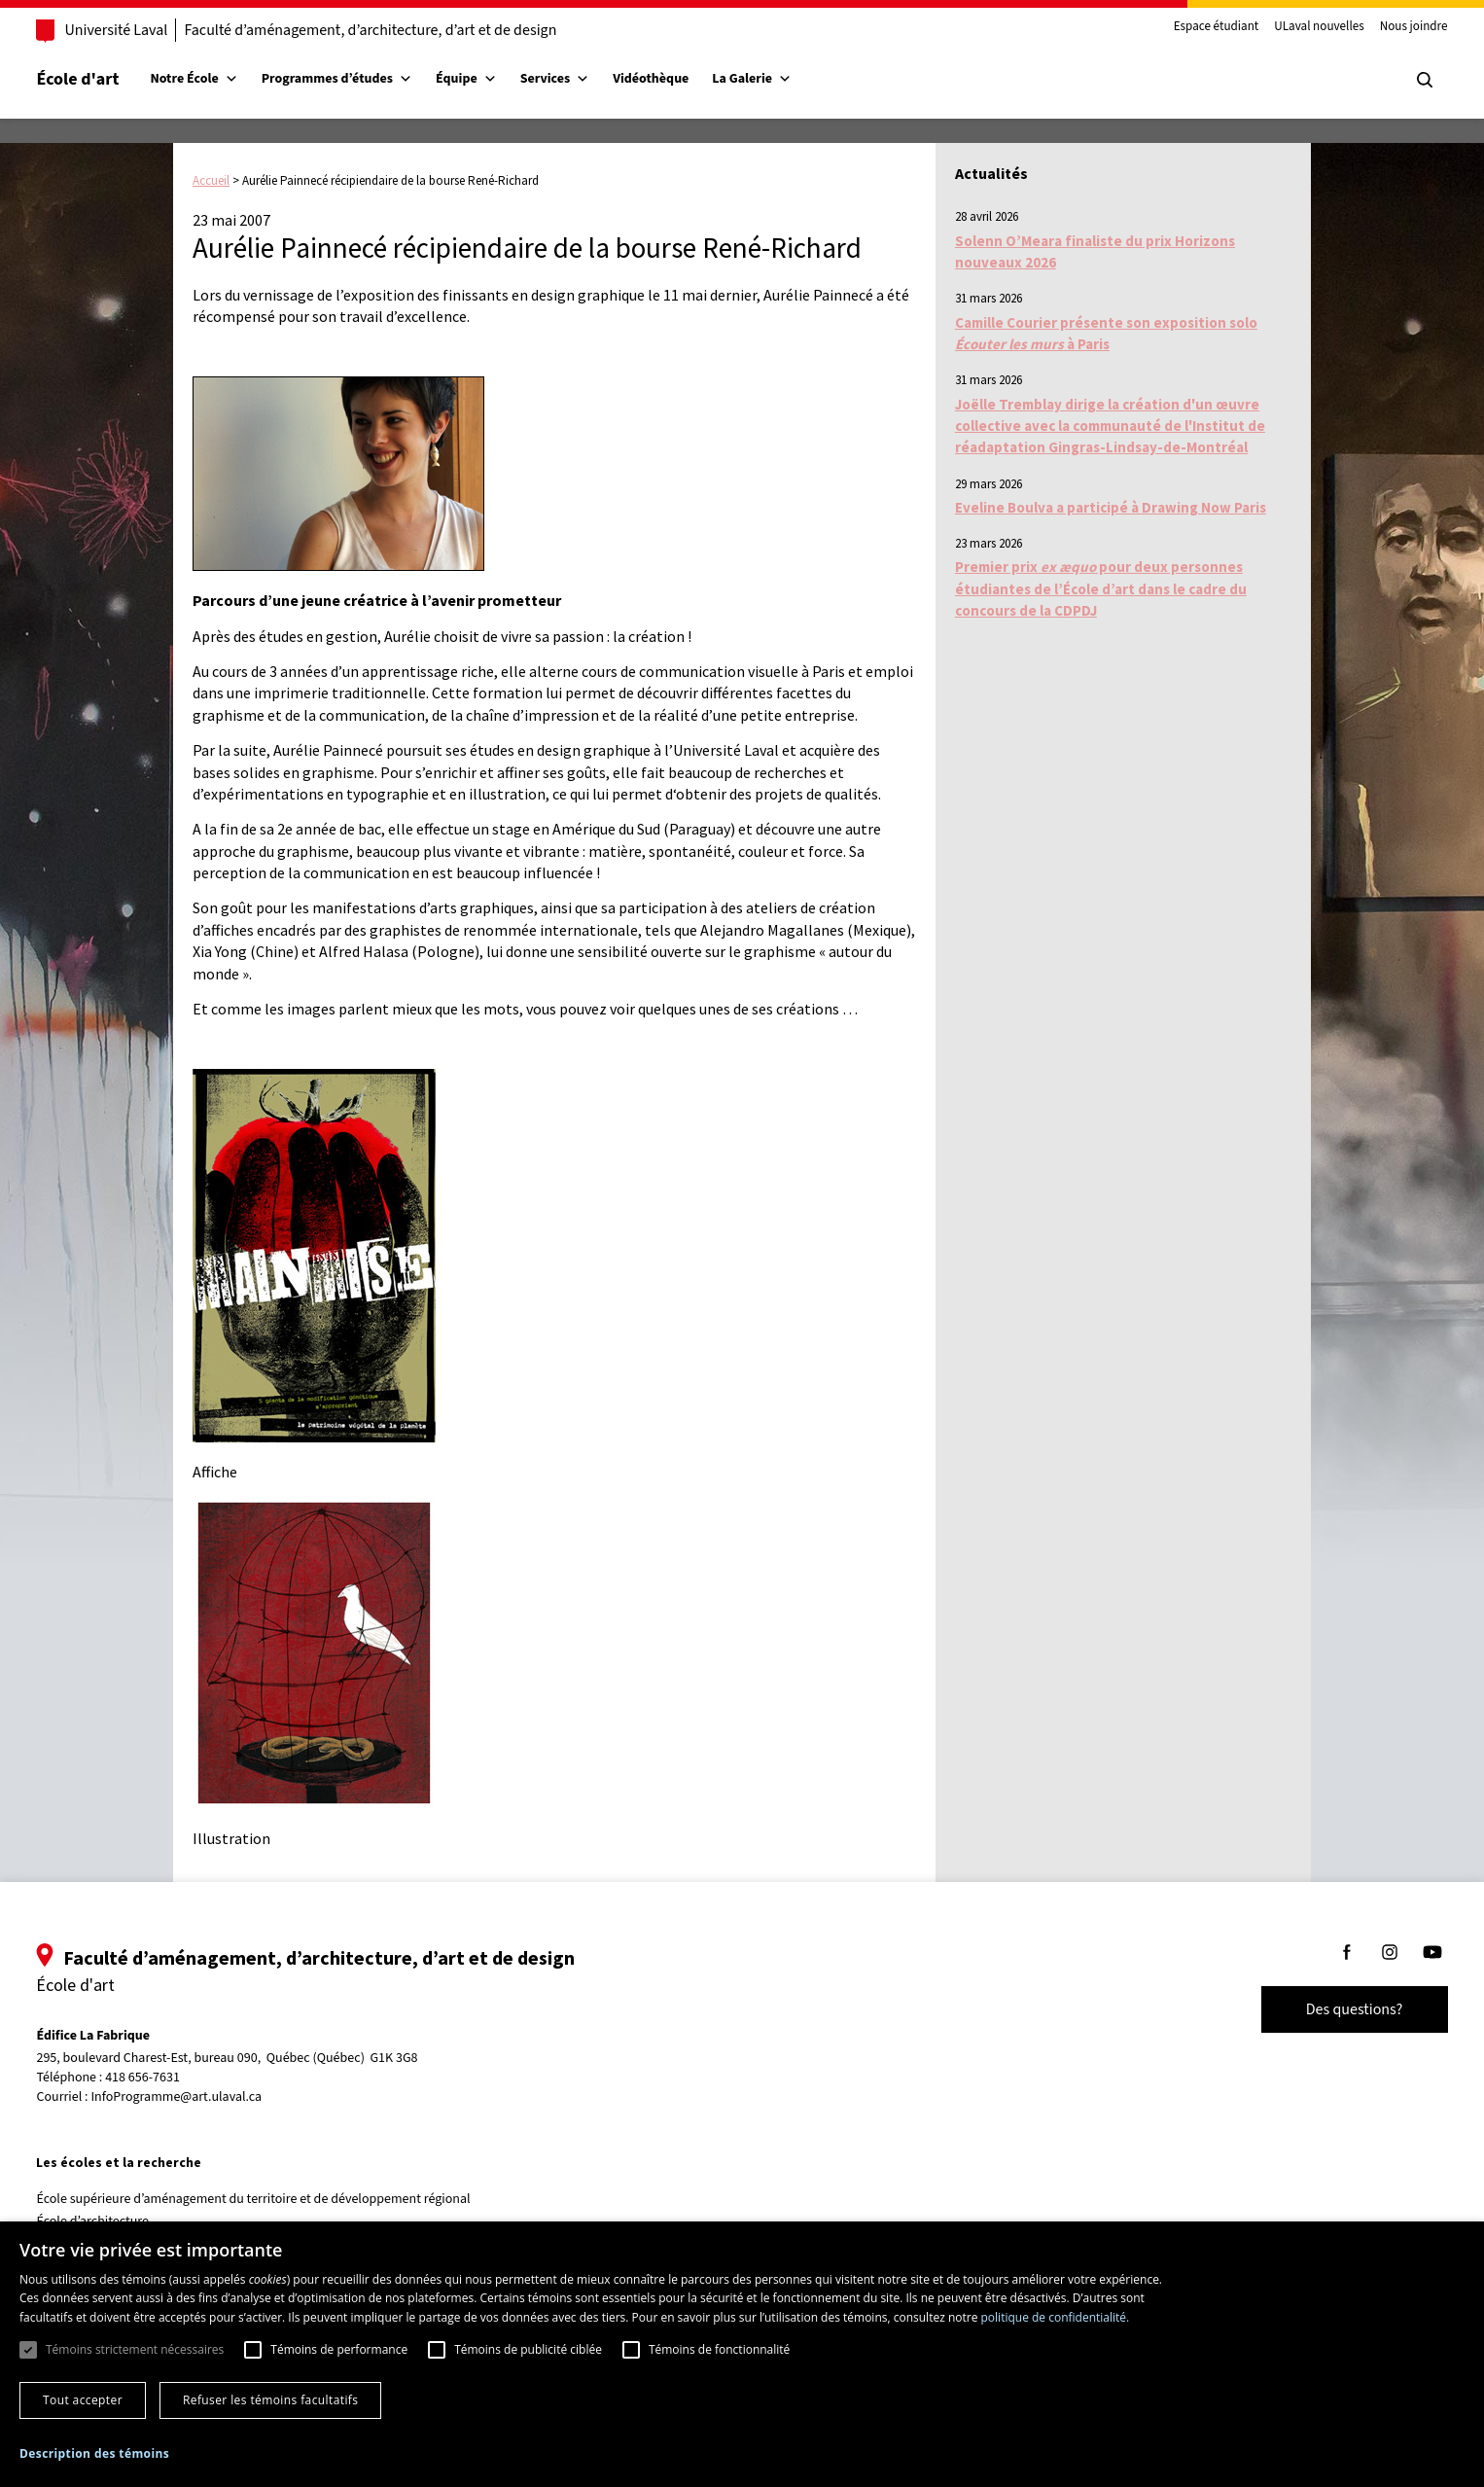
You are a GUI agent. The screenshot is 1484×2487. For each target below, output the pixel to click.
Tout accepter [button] (83, 2400)
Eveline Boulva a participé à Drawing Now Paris (1110, 507)
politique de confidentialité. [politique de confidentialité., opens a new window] (1055, 2317)
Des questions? (1326, 2009)
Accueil (211, 180)
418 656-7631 (170, 2078)
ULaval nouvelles (1292, 27)
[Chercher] (1396, 79)
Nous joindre (1386, 27)
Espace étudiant (1188, 27)
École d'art (105, 79)
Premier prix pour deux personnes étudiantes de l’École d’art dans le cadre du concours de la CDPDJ (1101, 588)
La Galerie (780, 79)
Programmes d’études (364, 79)
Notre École (221, 79)
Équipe (494, 79)
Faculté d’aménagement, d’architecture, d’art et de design (398, 30)
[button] (94, 2453)
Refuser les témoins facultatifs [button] (270, 2400)
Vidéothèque (679, 79)
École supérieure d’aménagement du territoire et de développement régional (281, 2199)
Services (583, 79)
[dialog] (742, 2354)
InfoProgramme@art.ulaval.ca (204, 2097)
